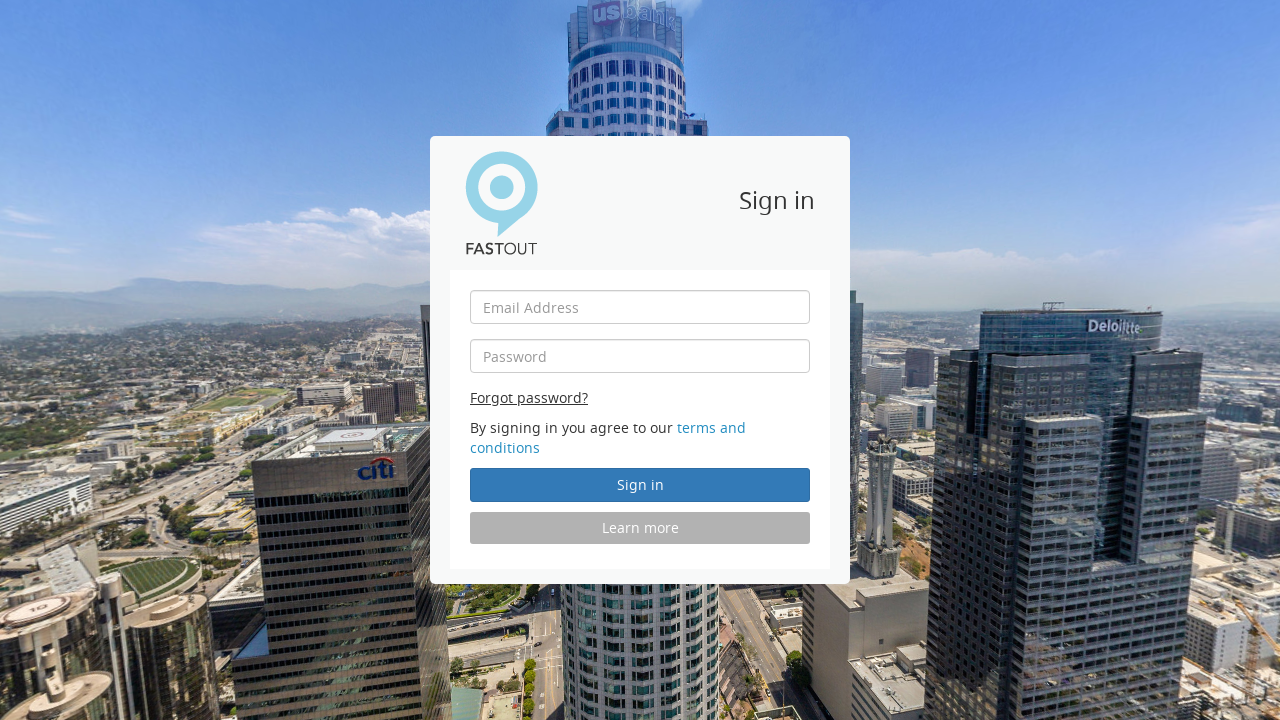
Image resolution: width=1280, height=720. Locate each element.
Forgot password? (529, 397)
